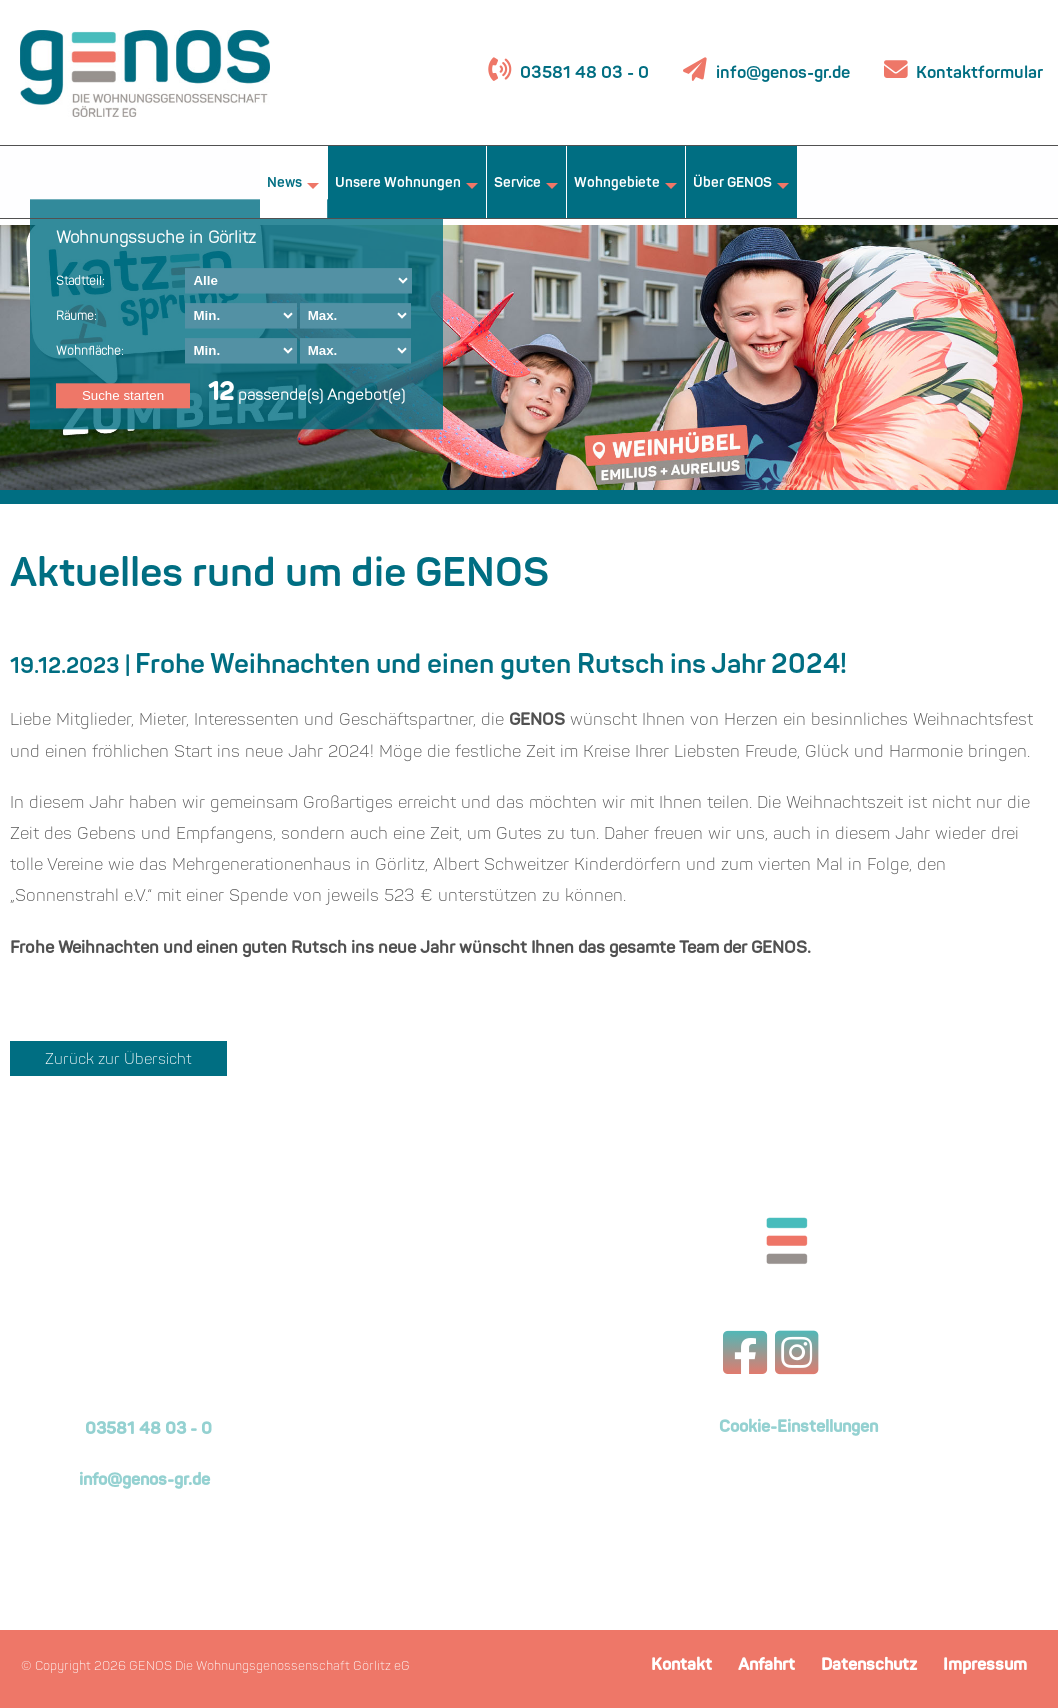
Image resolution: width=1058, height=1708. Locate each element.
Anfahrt (766, 1666)
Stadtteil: (80, 282)
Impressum (985, 1666)
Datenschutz (869, 1666)
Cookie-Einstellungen (798, 1428)
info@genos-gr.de (783, 73)
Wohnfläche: (90, 352)
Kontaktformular (977, 73)
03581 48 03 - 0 (582, 73)
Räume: (76, 317)
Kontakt (681, 1666)
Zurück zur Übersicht (118, 1060)
